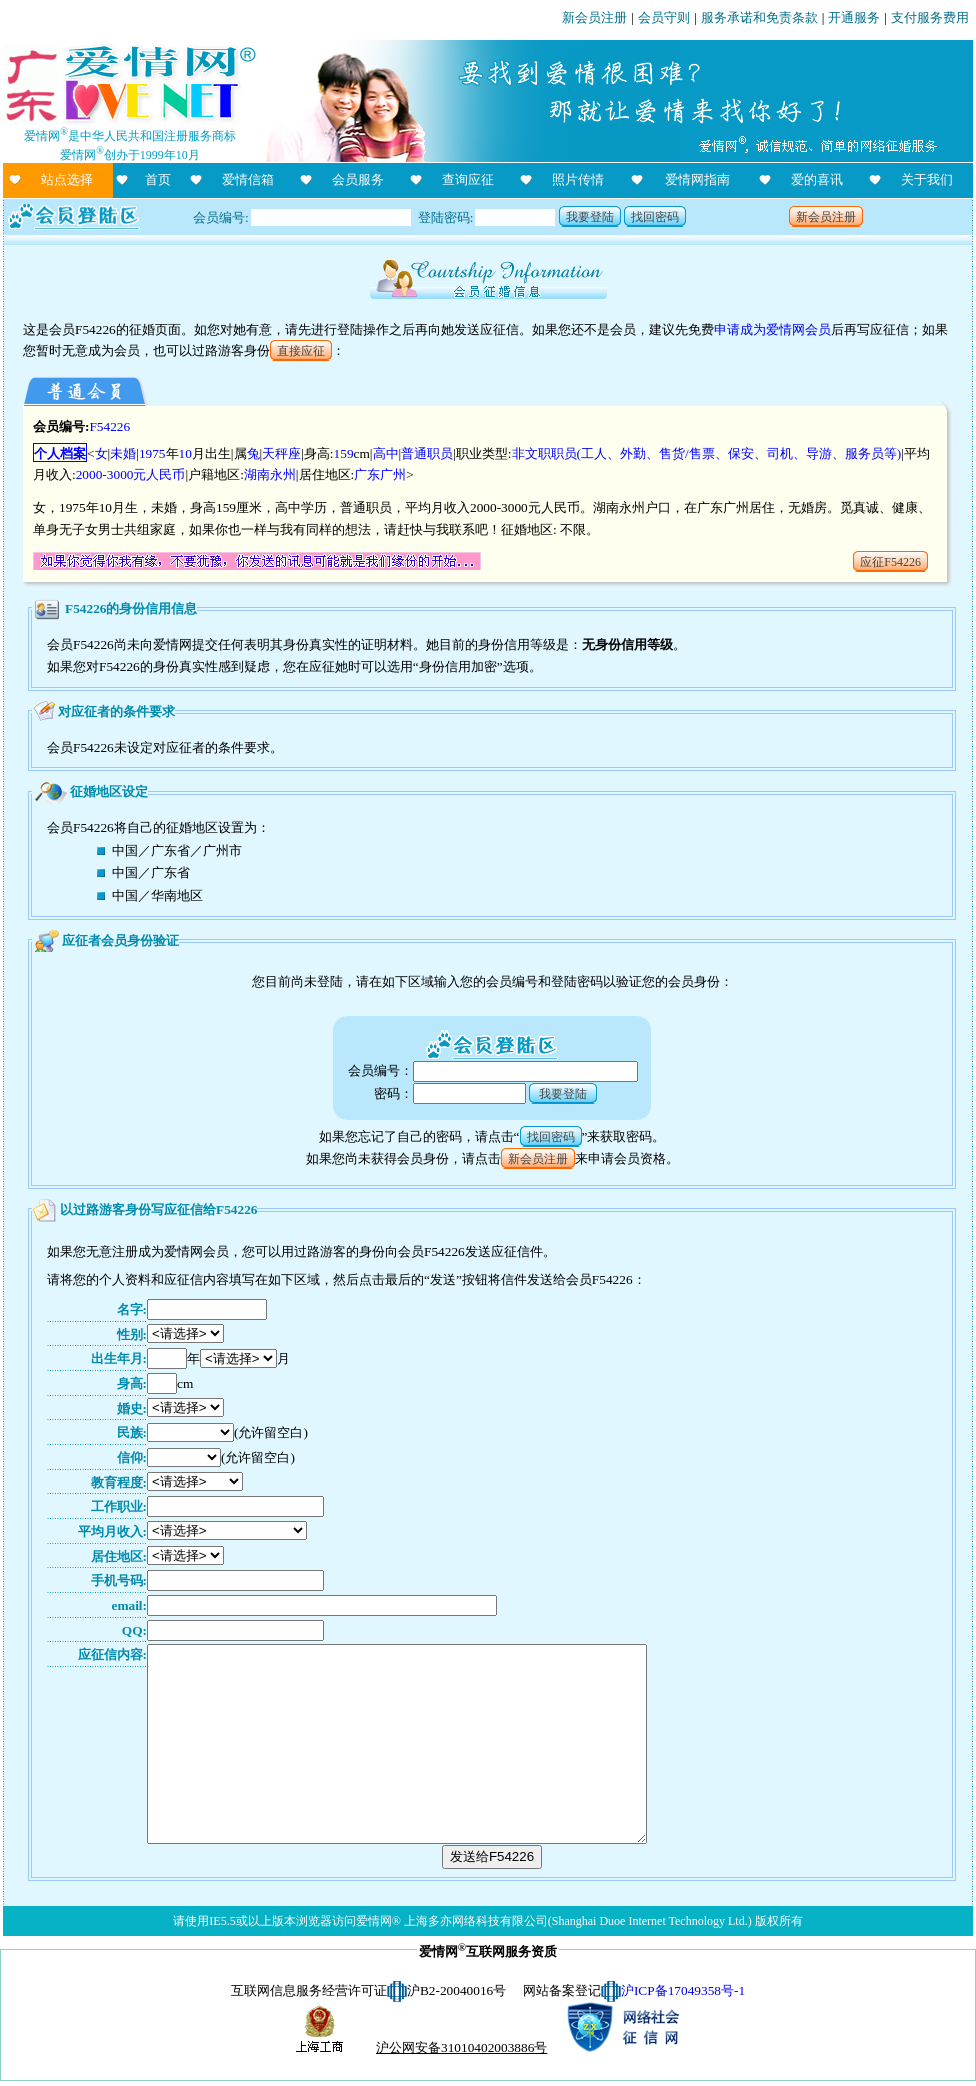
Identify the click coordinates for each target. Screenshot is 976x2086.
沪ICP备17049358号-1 (683, 1990)
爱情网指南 (697, 179)
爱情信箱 (248, 179)
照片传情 (578, 179)
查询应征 (468, 179)
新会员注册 (594, 17)
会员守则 (664, 17)
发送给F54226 (492, 1856)
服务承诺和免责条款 (759, 17)
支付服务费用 (930, 17)
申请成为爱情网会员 (772, 329)
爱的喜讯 (817, 179)
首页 (158, 179)
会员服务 (358, 179)
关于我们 (927, 179)
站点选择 (67, 179)
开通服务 (854, 17)
